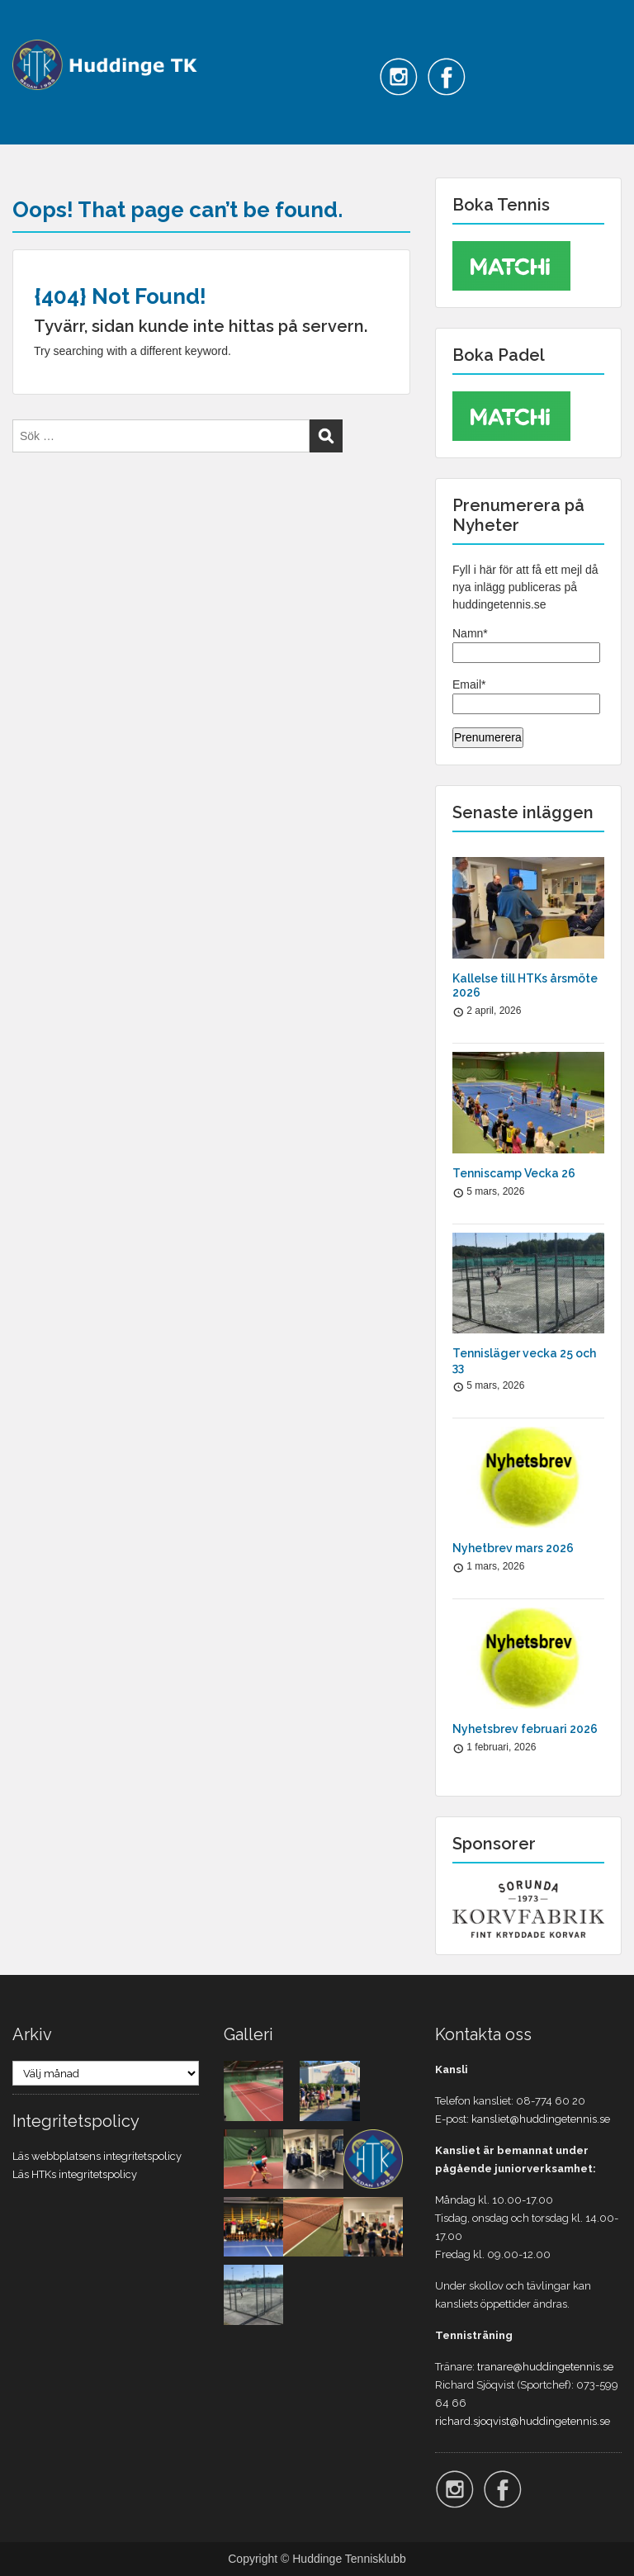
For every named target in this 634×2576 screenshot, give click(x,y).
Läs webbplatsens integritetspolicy (97, 2156)
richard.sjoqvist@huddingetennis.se (522, 2421)
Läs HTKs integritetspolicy (74, 2174)
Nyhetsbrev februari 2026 (525, 1728)
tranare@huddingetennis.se (545, 2367)
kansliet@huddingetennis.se (540, 2119)
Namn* (526, 645)
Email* (526, 696)
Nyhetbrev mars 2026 (513, 1548)
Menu (29, 28)
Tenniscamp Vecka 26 (513, 1173)
